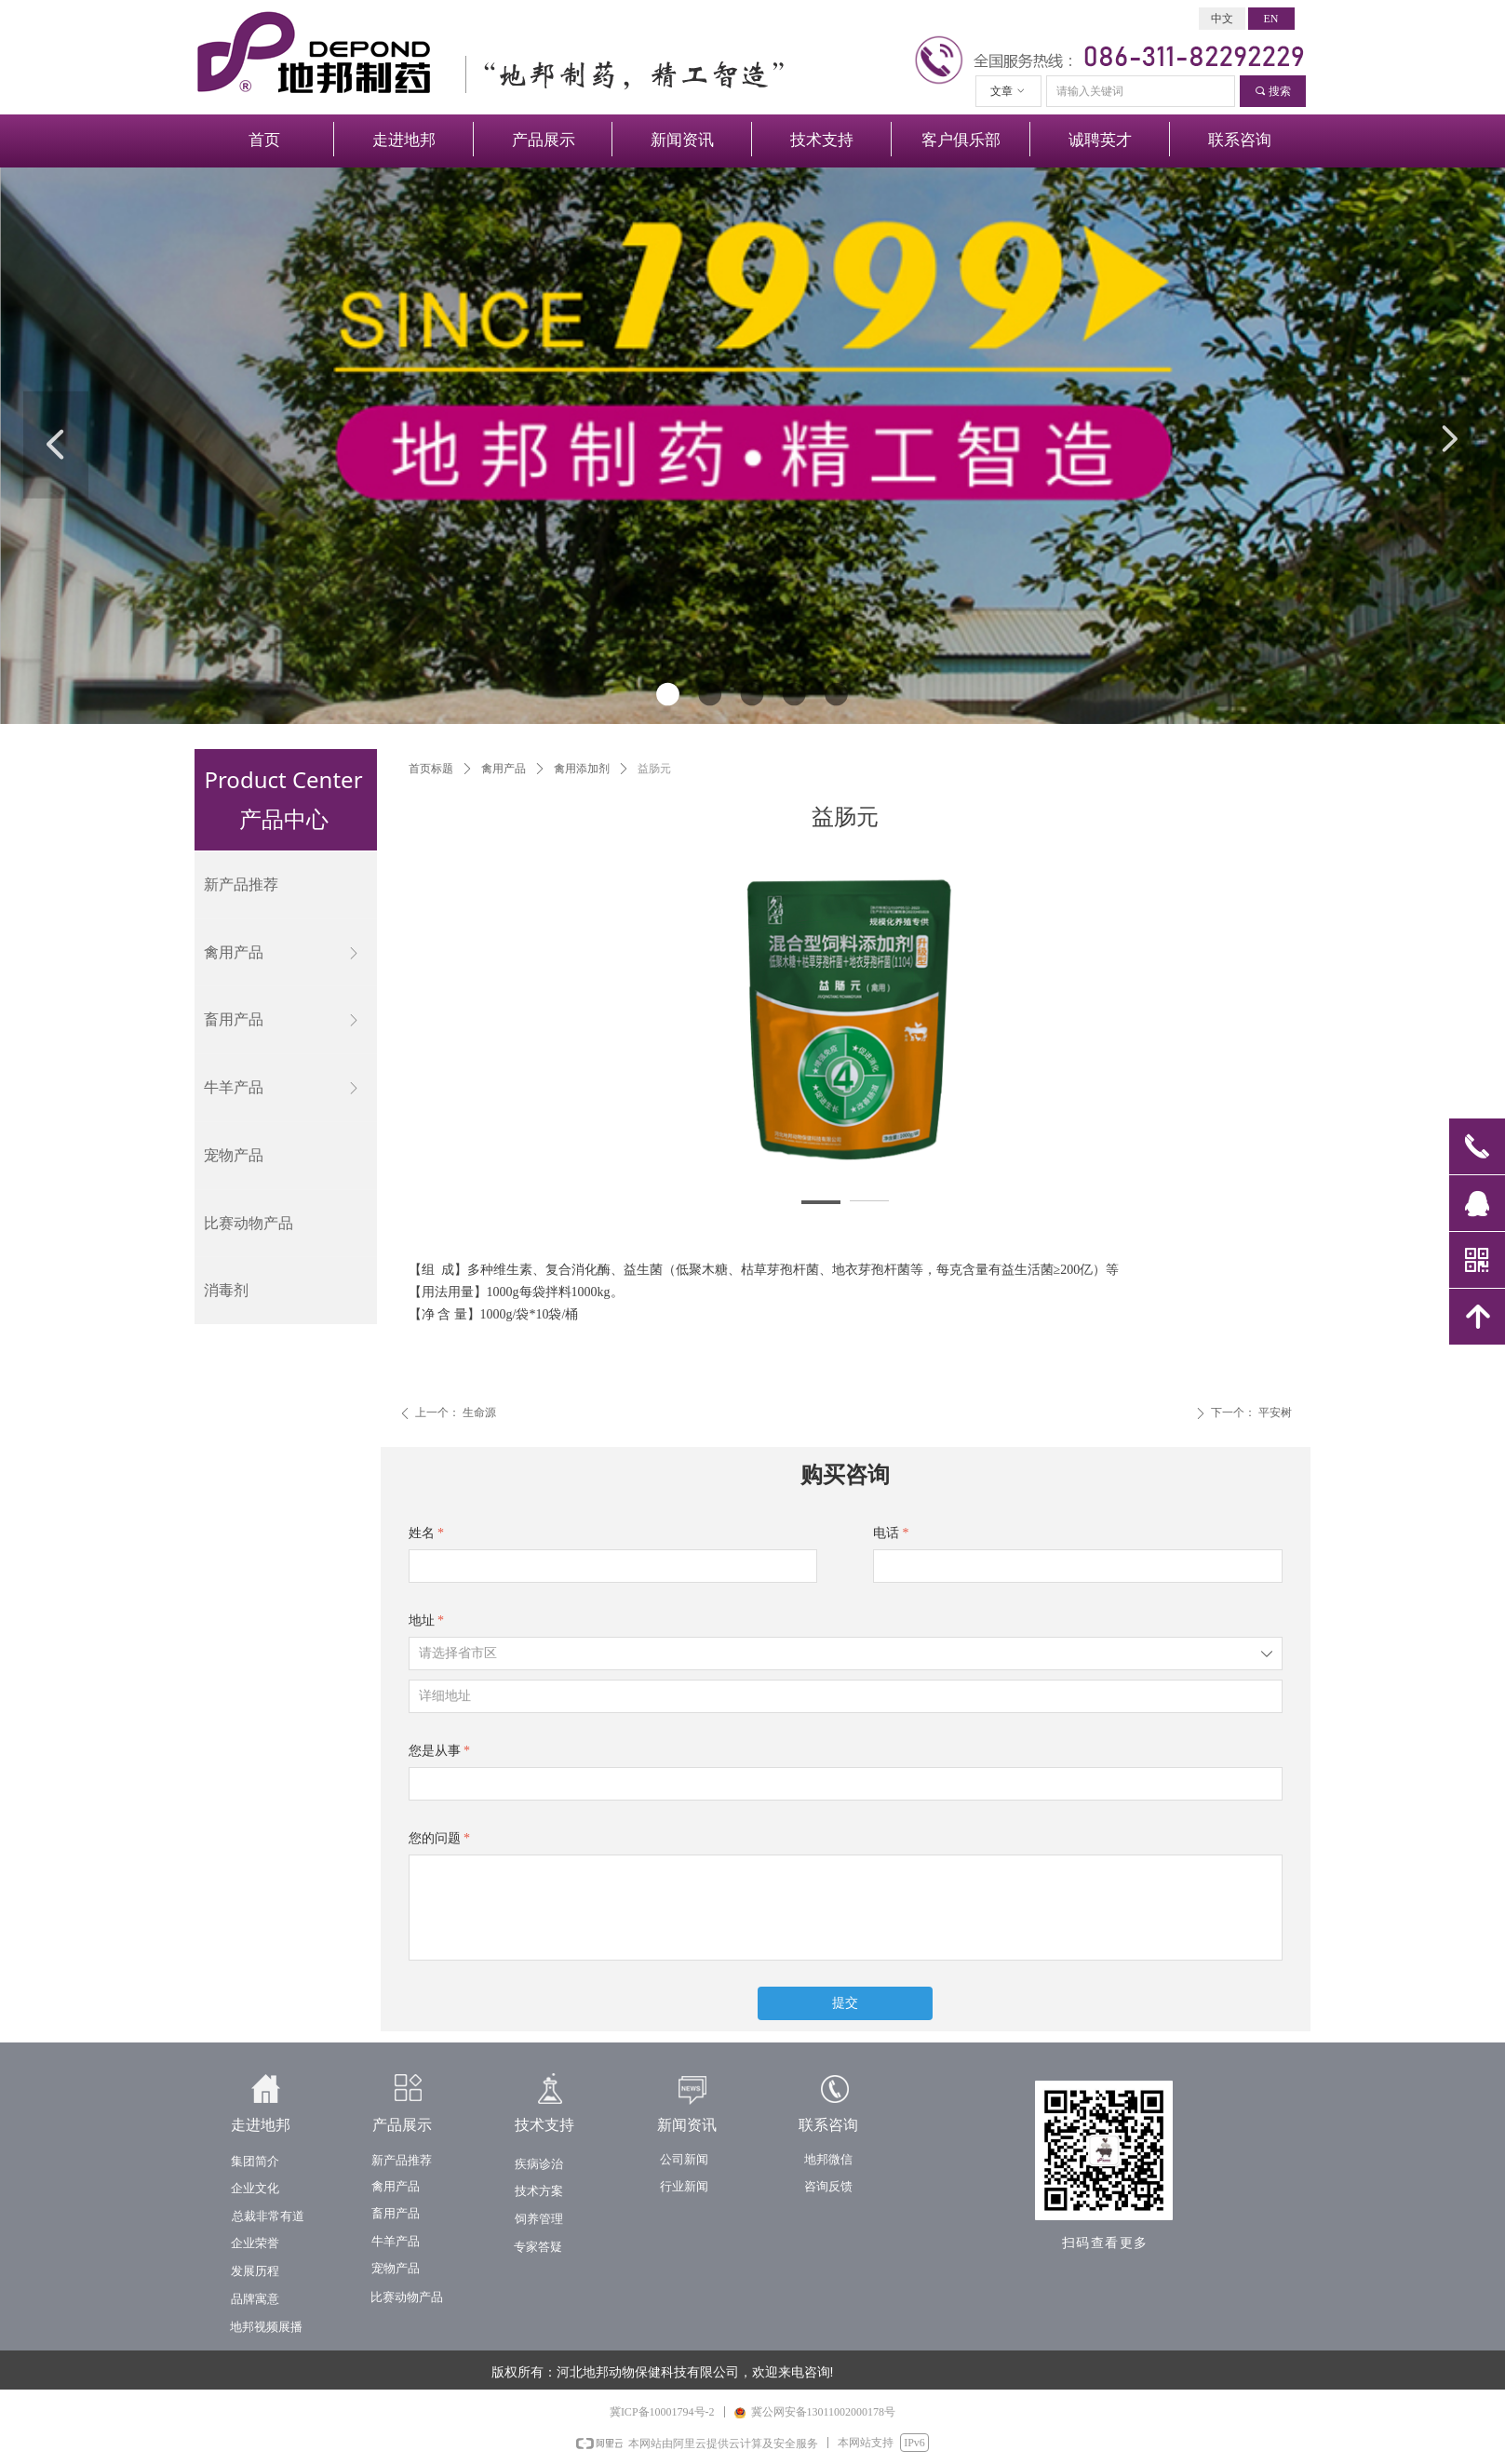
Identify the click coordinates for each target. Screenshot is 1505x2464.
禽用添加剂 (582, 768)
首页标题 (431, 768)
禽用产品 (503, 768)
